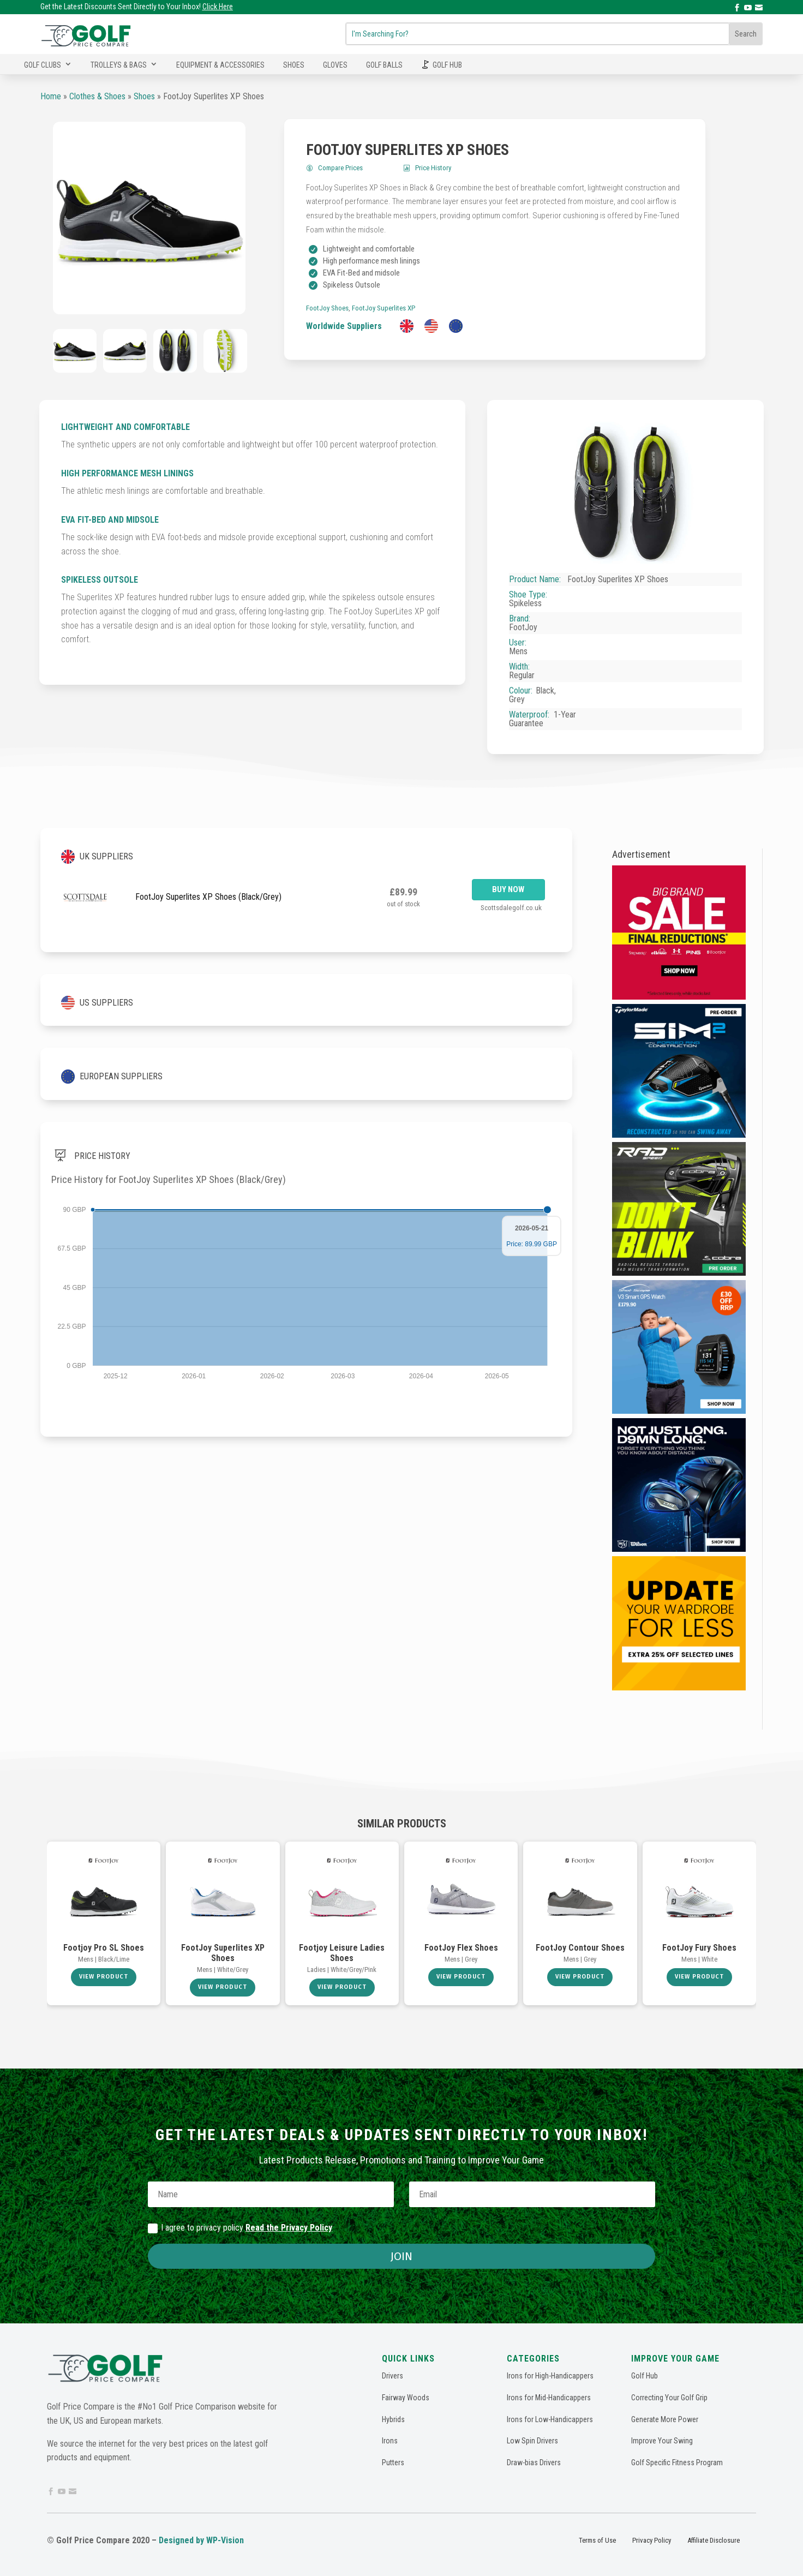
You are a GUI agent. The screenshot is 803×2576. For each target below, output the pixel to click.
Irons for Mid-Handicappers (549, 2397)
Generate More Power (664, 2419)
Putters (393, 2462)
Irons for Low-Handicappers (550, 2419)
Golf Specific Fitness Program (677, 2462)
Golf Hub (447, 65)
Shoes (293, 65)
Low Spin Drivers (532, 2440)
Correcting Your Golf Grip (669, 2397)
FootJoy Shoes (327, 308)
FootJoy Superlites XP (383, 308)
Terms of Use (597, 2540)
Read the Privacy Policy (288, 2227)
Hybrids (393, 2419)
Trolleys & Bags (119, 65)
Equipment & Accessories (220, 65)
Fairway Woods (405, 2397)
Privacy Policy (651, 2540)
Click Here (217, 6)
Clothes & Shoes (97, 96)
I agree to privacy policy (240, 2227)
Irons (390, 2440)
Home (50, 96)
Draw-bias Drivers (534, 2462)
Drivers (392, 2375)
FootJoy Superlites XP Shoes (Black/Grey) (208, 897)
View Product (103, 1976)
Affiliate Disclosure (713, 2540)
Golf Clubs (42, 65)
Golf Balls (384, 65)
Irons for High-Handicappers (550, 2375)
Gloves (335, 65)
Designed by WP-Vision (201, 2540)
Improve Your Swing (662, 2440)
